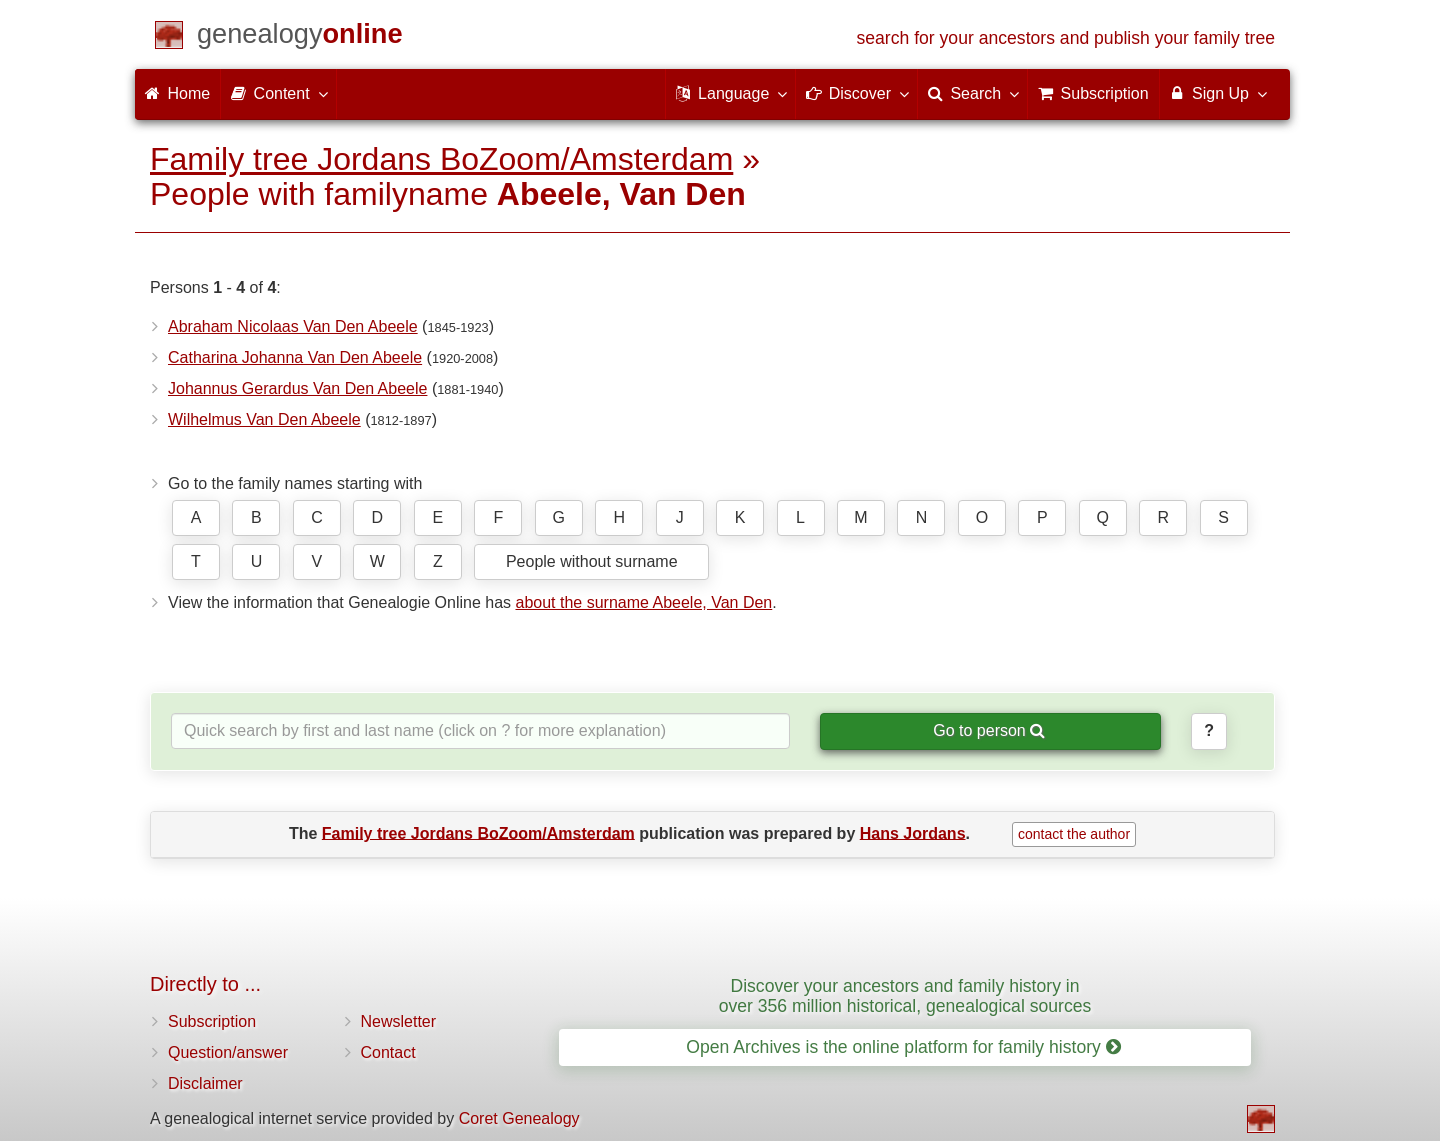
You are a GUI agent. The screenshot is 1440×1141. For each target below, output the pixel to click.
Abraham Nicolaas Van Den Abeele (293, 326)
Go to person (989, 730)
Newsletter (399, 1021)
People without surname (592, 561)
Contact (388, 1052)
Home (177, 93)
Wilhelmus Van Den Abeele (264, 419)
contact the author (1074, 834)
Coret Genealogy (519, 1118)
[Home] (300, 37)
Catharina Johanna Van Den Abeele (295, 357)
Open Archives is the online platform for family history (903, 1047)
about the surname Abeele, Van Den (643, 602)
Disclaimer (205, 1083)
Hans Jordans (913, 832)
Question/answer (228, 1052)
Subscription (212, 1021)
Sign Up (1217, 93)
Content (278, 93)
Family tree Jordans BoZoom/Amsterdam (441, 159)
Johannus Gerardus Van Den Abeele (297, 388)
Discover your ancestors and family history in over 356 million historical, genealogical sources (905, 995)
